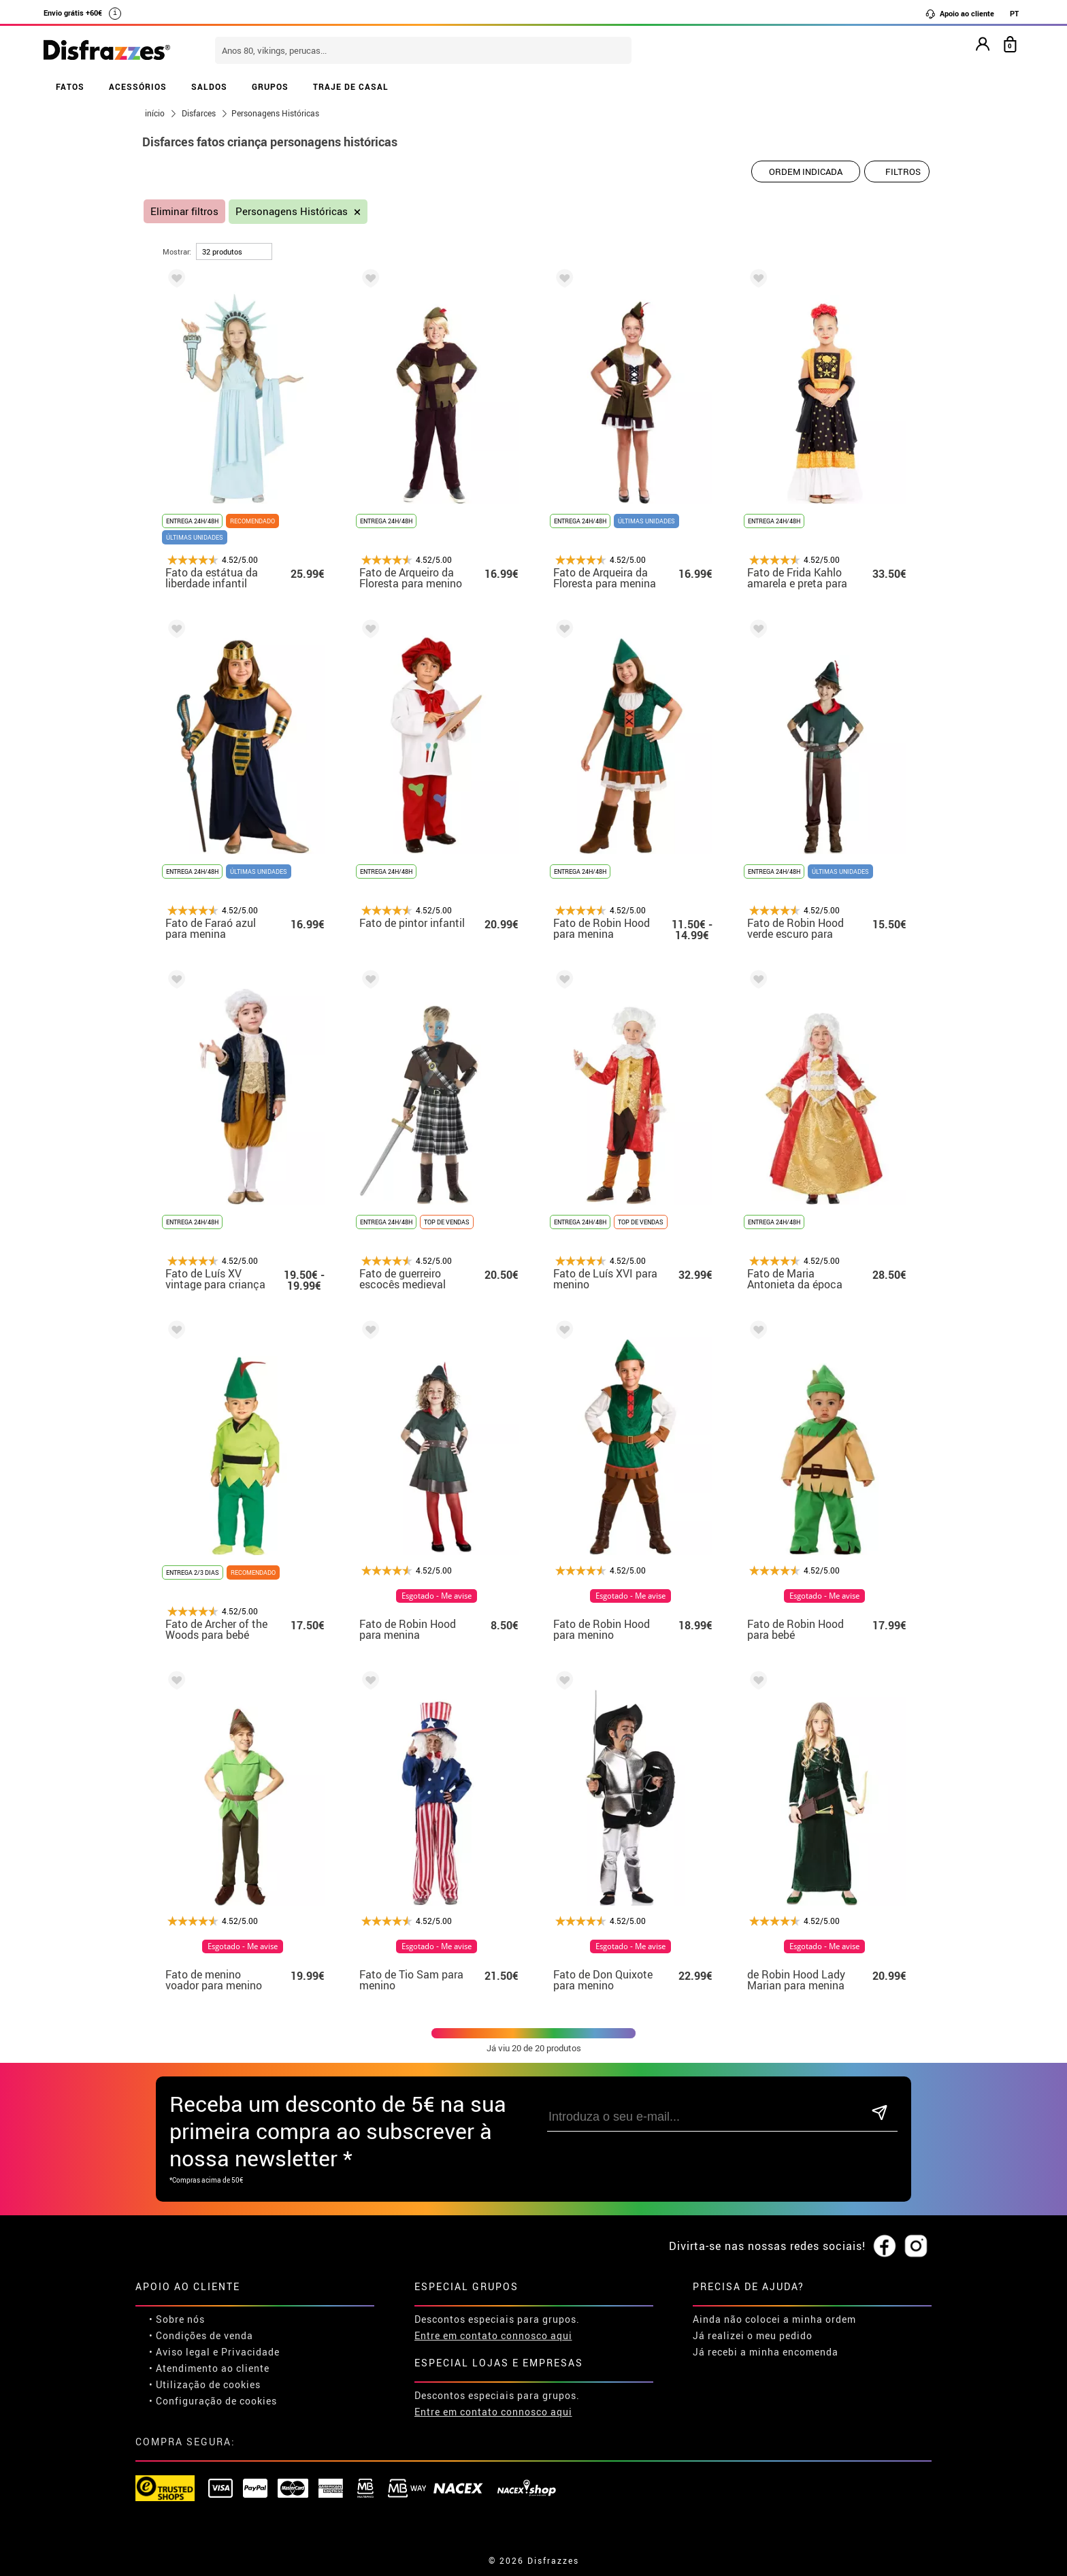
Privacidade (250, 2351)
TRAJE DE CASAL (351, 86)
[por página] (234, 251)
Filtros (903, 171)
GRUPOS (270, 86)
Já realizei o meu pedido (752, 2335)
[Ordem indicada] (805, 171)
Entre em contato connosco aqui (493, 2335)
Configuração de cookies (216, 2400)
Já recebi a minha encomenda (765, 2351)
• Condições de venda (201, 2335)
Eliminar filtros (184, 211)
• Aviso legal (179, 2351)
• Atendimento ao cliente (209, 2368)
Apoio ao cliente (959, 13)
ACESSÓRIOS (138, 86)
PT (1014, 13)
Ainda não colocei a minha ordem (774, 2319)
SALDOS (209, 86)
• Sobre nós (177, 2319)
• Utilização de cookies (205, 2384)
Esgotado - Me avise (436, 1596)
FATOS (70, 86)
